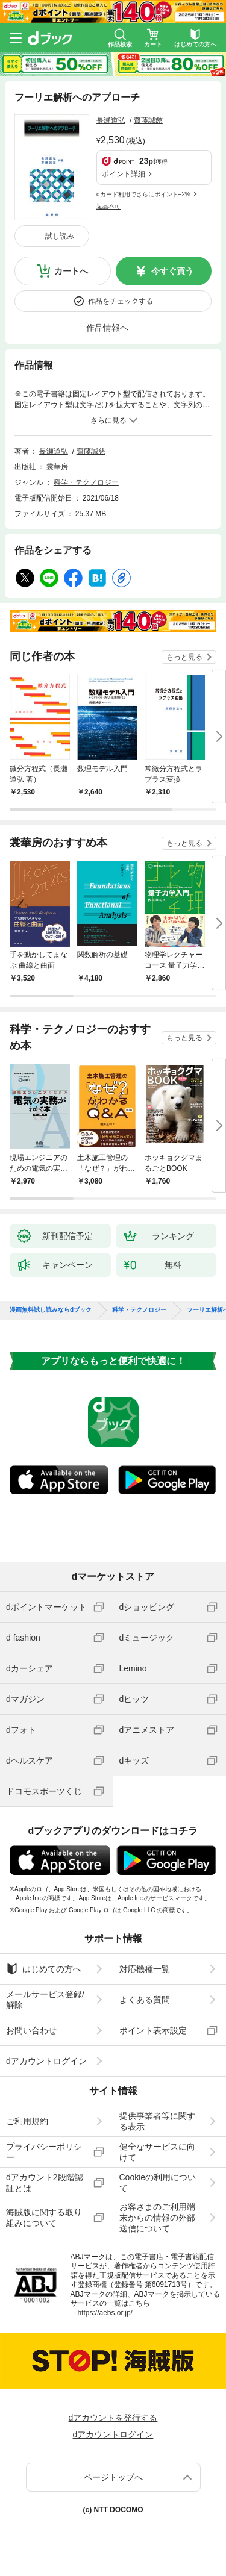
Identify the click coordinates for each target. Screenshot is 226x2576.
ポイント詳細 (123, 174)
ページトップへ (113, 2477)
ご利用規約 (27, 2121)
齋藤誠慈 (148, 120)
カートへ (71, 271)
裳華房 (57, 467)
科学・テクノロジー (86, 482)
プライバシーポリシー (44, 2152)
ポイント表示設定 (153, 2030)
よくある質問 (144, 1999)
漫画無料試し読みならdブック (51, 1310)
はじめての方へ (43, 1969)
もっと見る (184, 657)
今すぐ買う (172, 271)
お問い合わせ (31, 2030)
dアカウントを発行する (113, 2417)
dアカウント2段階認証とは (44, 2182)
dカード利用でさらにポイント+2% (143, 194)
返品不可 (108, 206)
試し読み (59, 236)
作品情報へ (107, 327)
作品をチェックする (120, 301)
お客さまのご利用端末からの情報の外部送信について (157, 2217)
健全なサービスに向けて (157, 2152)
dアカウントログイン (46, 2061)
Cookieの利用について (157, 2182)
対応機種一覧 (144, 1969)
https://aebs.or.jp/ (105, 2313)
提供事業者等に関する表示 (157, 2121)
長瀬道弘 (110, 120)
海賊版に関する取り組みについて (44, 2217)
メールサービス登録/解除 (45, 1999)
